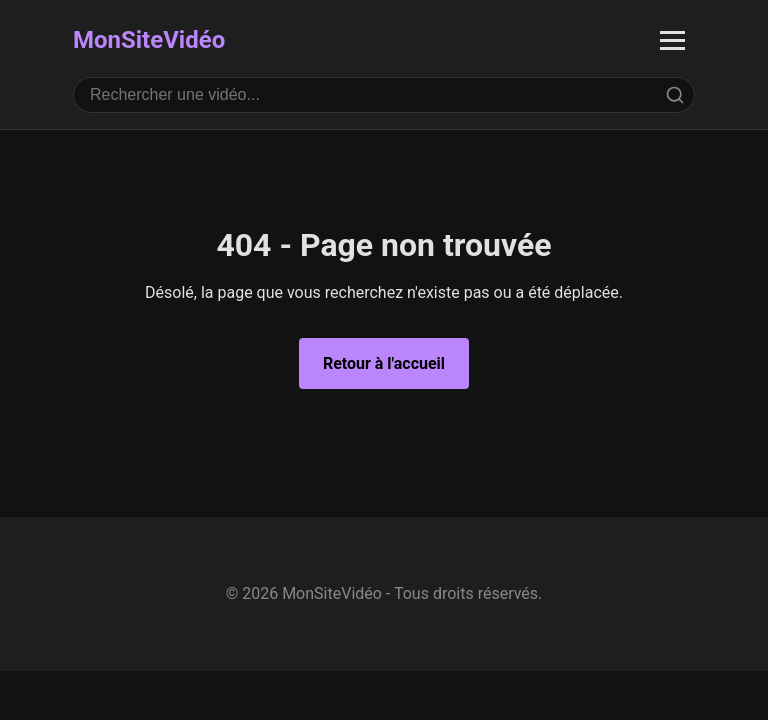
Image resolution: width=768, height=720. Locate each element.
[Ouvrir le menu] (672, 40)
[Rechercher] (675, 95)
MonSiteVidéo (149, 40)
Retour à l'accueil (384, 363)
